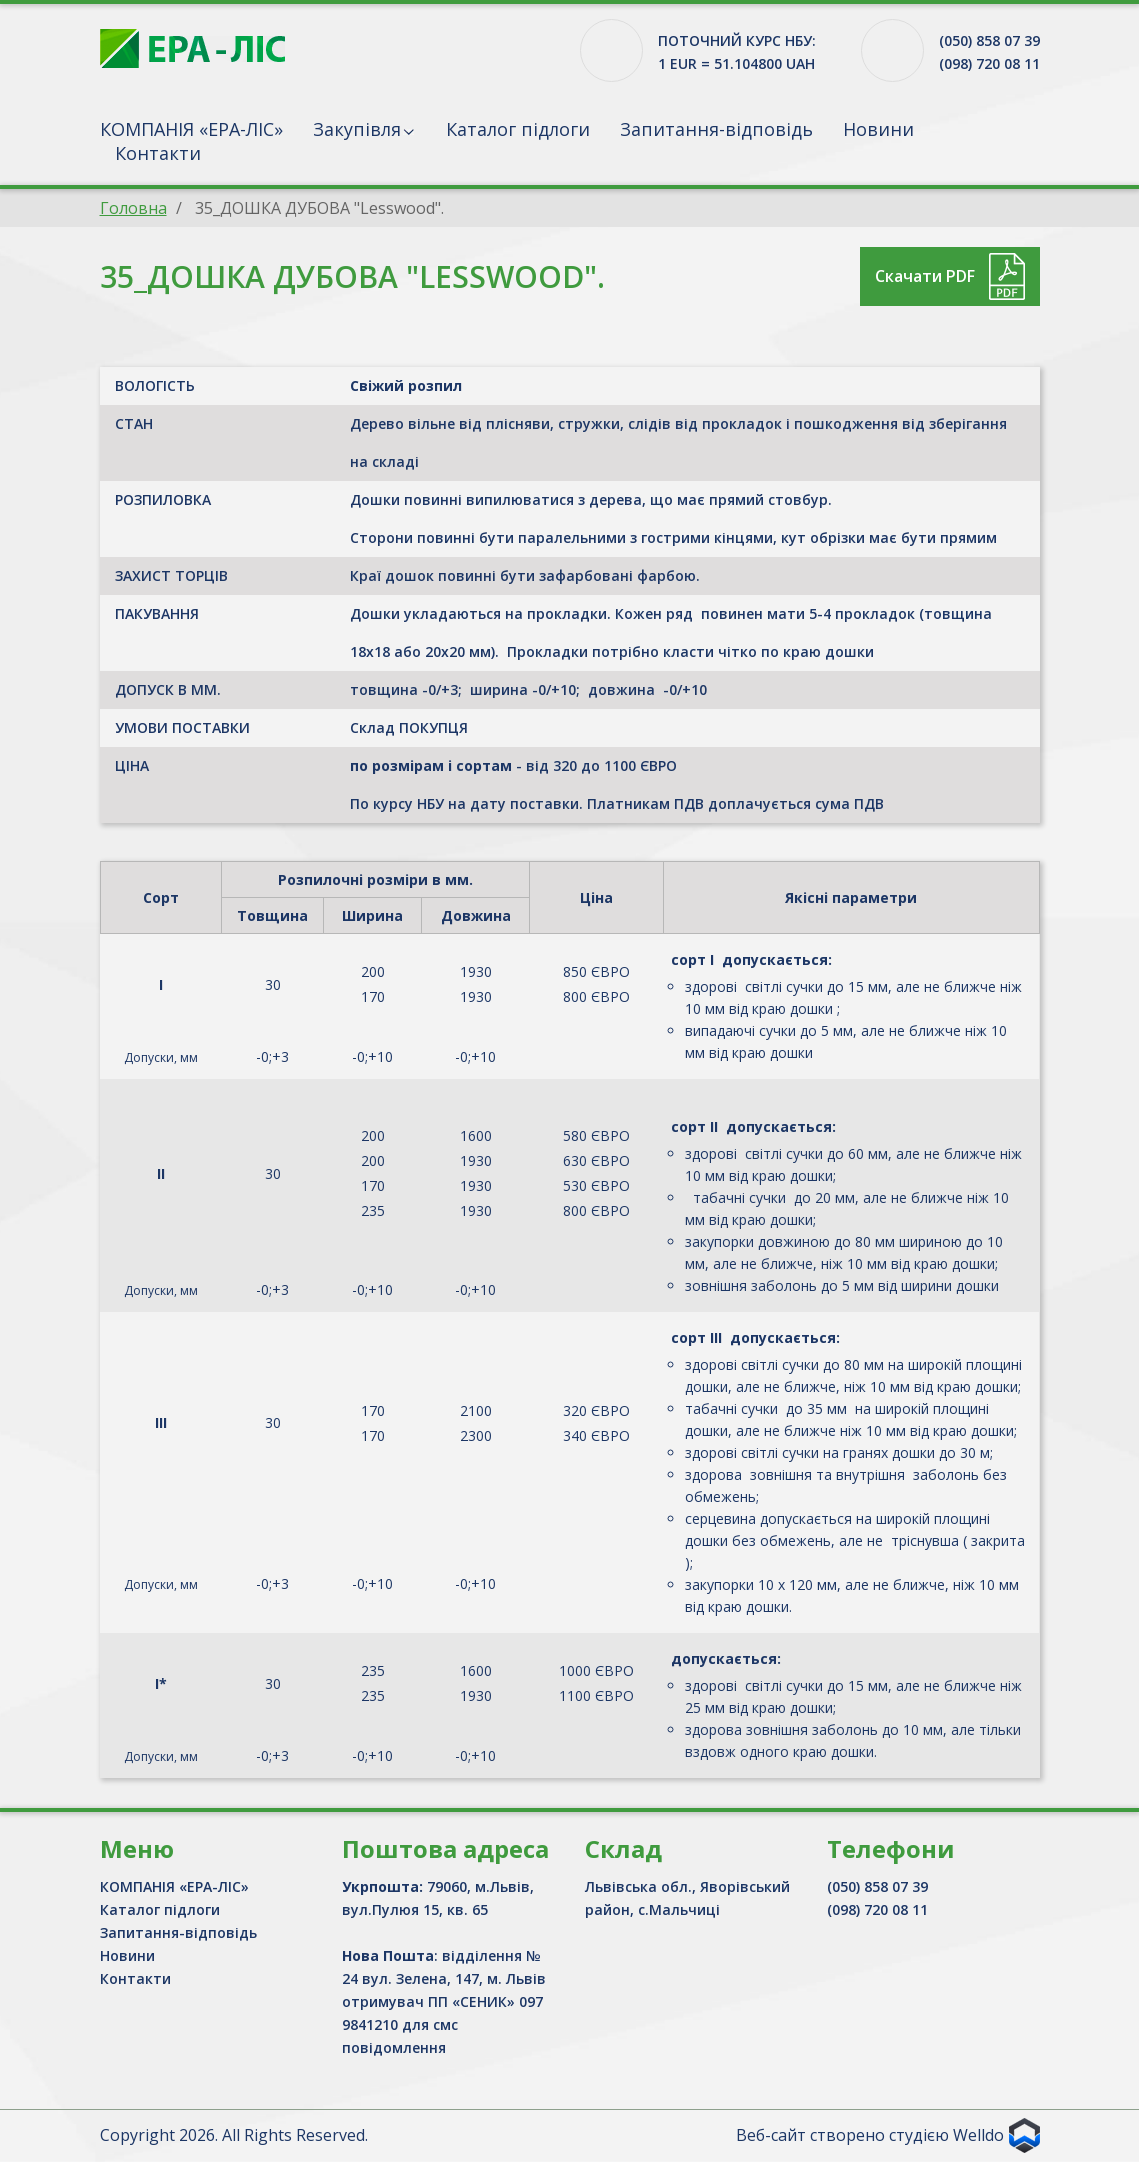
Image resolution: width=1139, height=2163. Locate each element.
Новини (878, 129)
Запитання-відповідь (716, 129)
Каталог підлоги (518, 129)
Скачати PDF (925, 276)
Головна (133, 208)
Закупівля (357, 129)
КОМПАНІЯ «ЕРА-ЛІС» (191, 129)
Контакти (158, 153)
